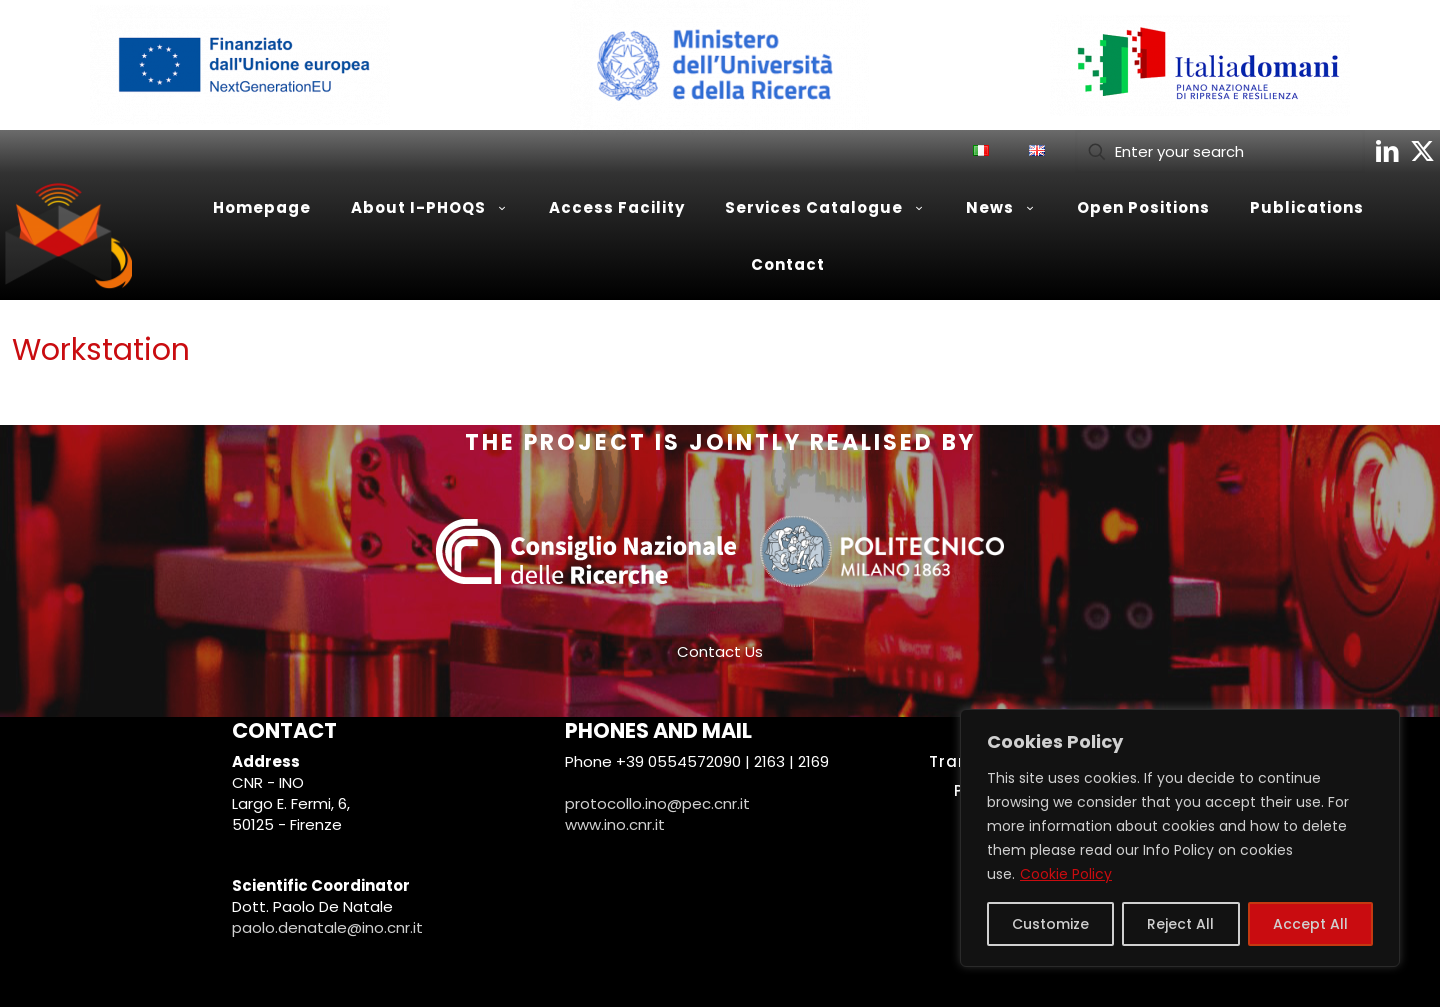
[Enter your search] (1220, 151)
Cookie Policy (1066, 874)
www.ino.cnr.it (615, 824)
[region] (1180, 838)
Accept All (1310, 924)
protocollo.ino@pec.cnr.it (657, 803)
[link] (240, 65)
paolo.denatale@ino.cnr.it (327, 927)
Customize (1050, 924)
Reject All (1180, 924)
